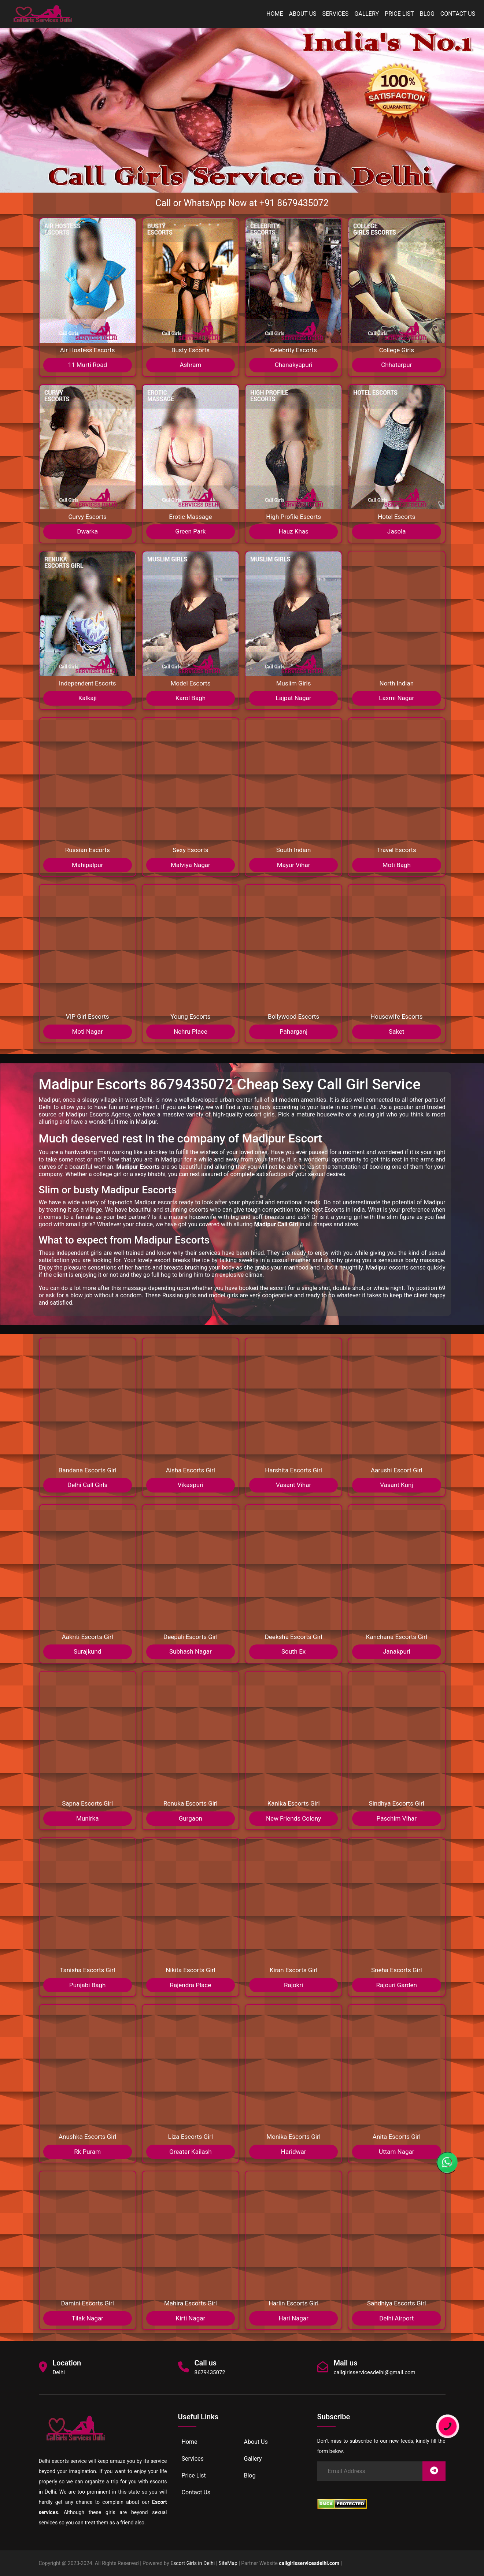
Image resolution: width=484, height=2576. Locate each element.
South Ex (293, 1651)
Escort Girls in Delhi (192, 2563)
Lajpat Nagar (293, 698)
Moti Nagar (87, 1031)
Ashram (190, 364)
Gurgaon (190, 1818)
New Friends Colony (293, 1818)
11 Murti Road (87, 364)
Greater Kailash (190, 2151)
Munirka (87, 1818)
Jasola (396, 531)
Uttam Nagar (396, 2151)
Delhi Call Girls (87, 1484)
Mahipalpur (87, 865)
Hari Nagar (293, 2318)
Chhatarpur (396, 364)
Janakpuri (396, 1651)
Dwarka (87, 531)
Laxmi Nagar (396, 698)
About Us (303, 13)
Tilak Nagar (87, 2318)
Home (274, 13)
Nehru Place (190, 1031)
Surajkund (87, 1651)
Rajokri (293, 1985)
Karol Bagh (191, 698)
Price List (399, 13)
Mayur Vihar (293, 865)
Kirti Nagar (190, 2318)
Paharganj (293, 1031)
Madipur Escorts (87, 1114)
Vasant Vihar (293, 1484)
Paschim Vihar (397, 1818)
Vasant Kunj (396, 1484)
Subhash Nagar (190, 1651)
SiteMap (228, 2563)
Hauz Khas (293, 531)
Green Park (190, 531)
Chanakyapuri (294, 364)
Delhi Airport (396, 2318)
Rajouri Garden (396, 1985)
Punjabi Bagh (87, 1985)
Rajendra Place (190, 1985)
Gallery (366, 13)
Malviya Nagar (190, 865)
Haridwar (293, 2151)
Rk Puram (87, 2151)
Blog (427, 13)
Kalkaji (87, 698)
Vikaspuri (190, 1484)
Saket (396, 1031)
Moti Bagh (397, 865)
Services (335, 13)
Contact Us (457, 13)
